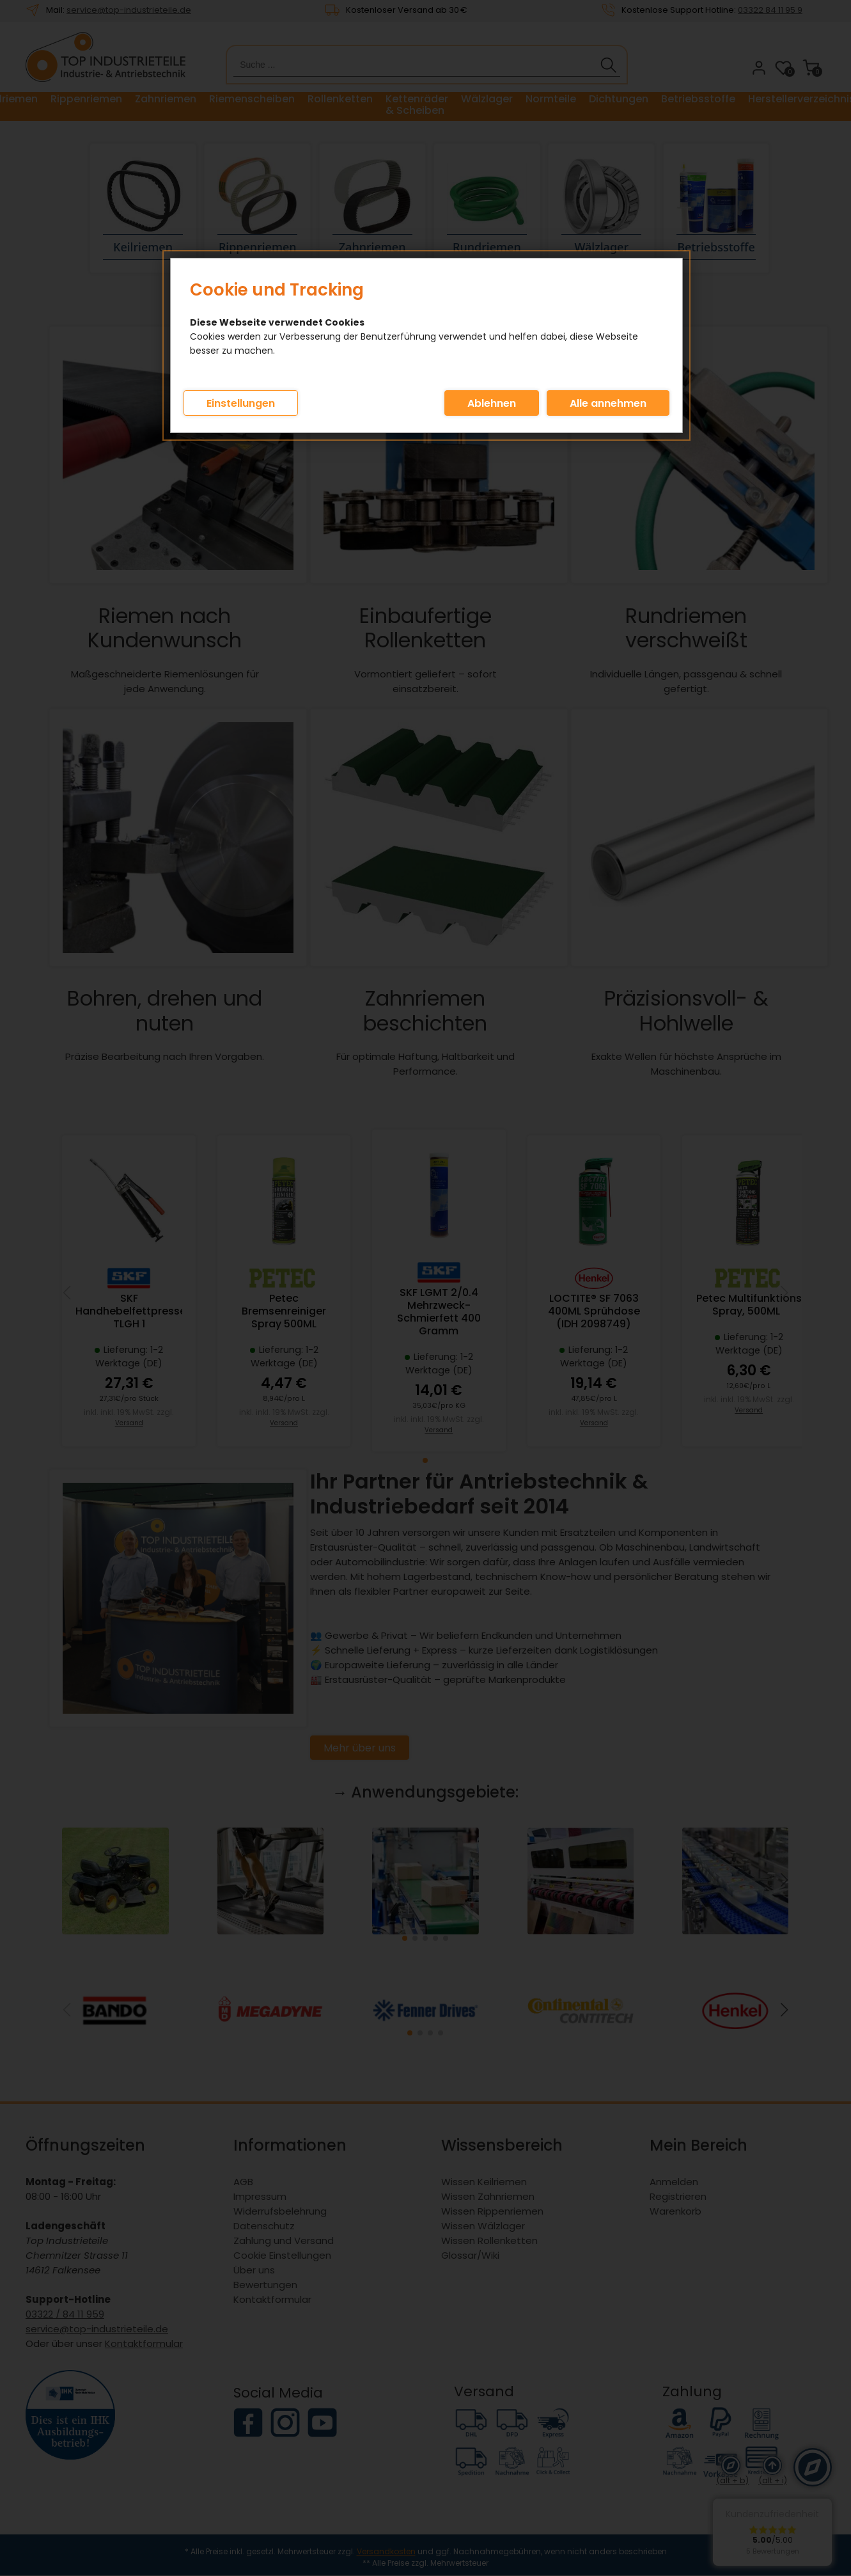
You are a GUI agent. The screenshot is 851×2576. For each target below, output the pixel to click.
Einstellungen (241, 403)
